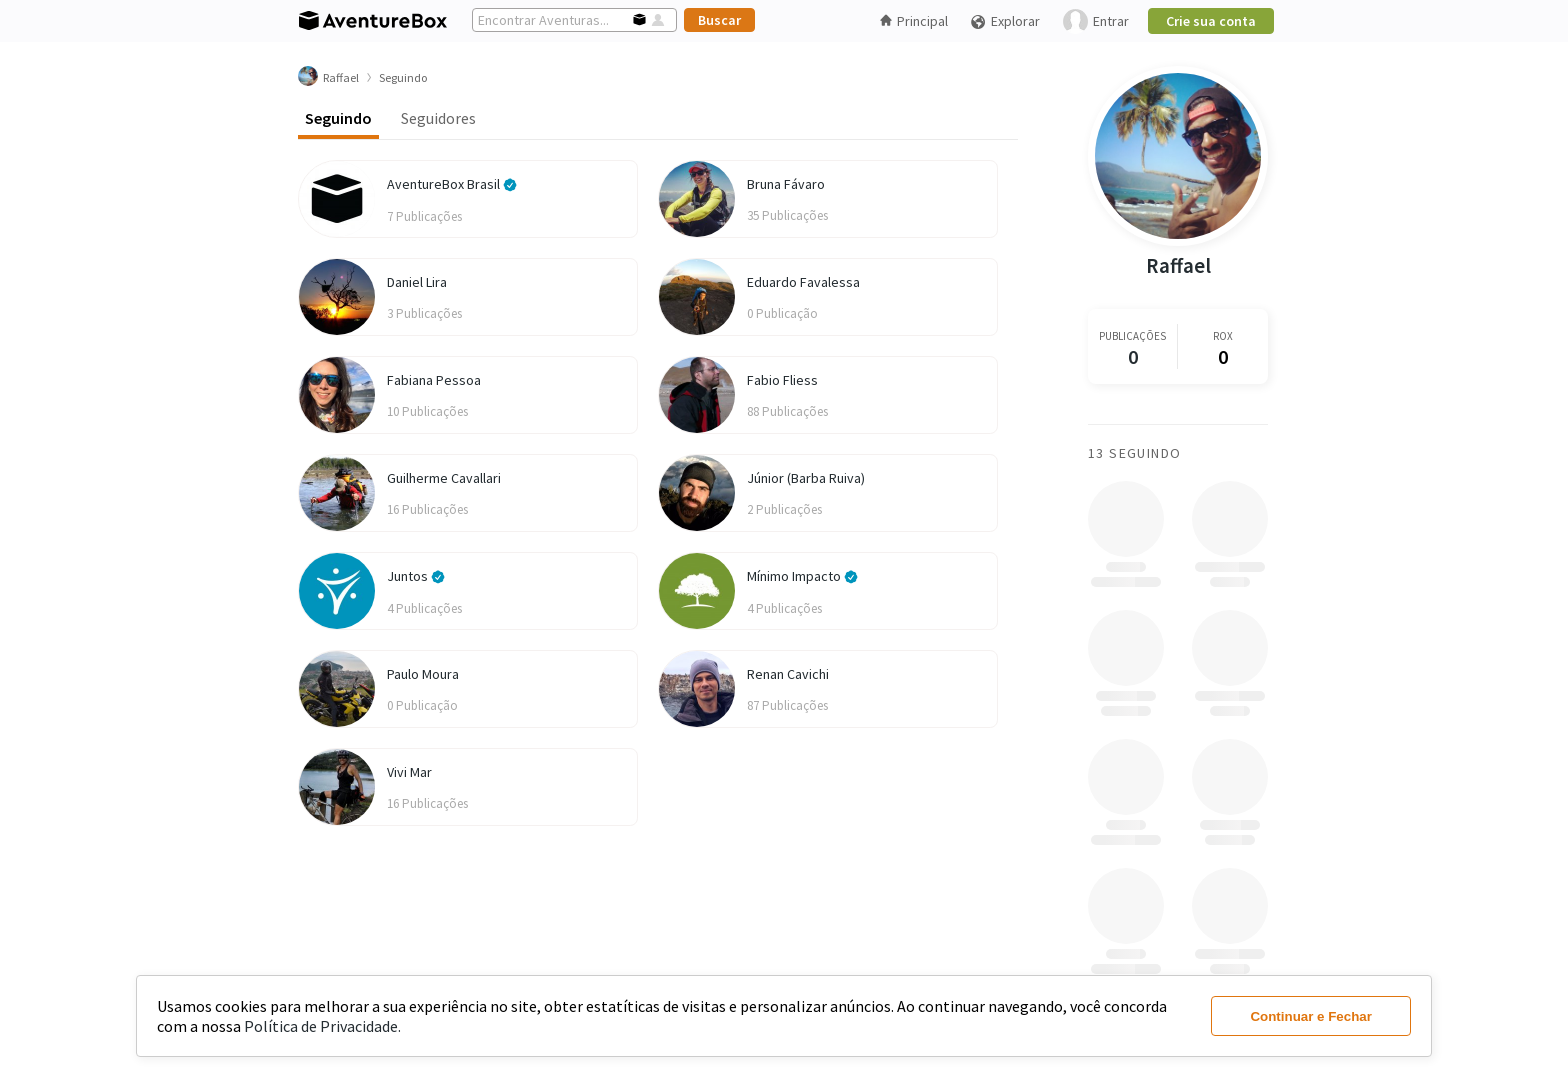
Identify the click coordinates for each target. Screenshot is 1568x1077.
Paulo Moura (423, 674)
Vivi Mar (409, 772)
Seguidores (438, 118)
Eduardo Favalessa (803, 282)
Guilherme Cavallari (444, 478)
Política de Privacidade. (322, 1026)
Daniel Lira (417, 282)
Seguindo (338, 118)
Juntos (416, 576)
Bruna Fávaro (786, 184)
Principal (914, 21)
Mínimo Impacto (802, 576)
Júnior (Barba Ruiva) (806, 478)
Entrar (1096, 21)
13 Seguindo (1134, 453)
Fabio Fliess (782, 380)
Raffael (1178, 265)
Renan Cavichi (788, 674)
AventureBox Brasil (452, 184)
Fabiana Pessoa (434, 380)
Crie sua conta (1211, 21)
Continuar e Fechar (1310, 1016)
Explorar (1005, 21)
